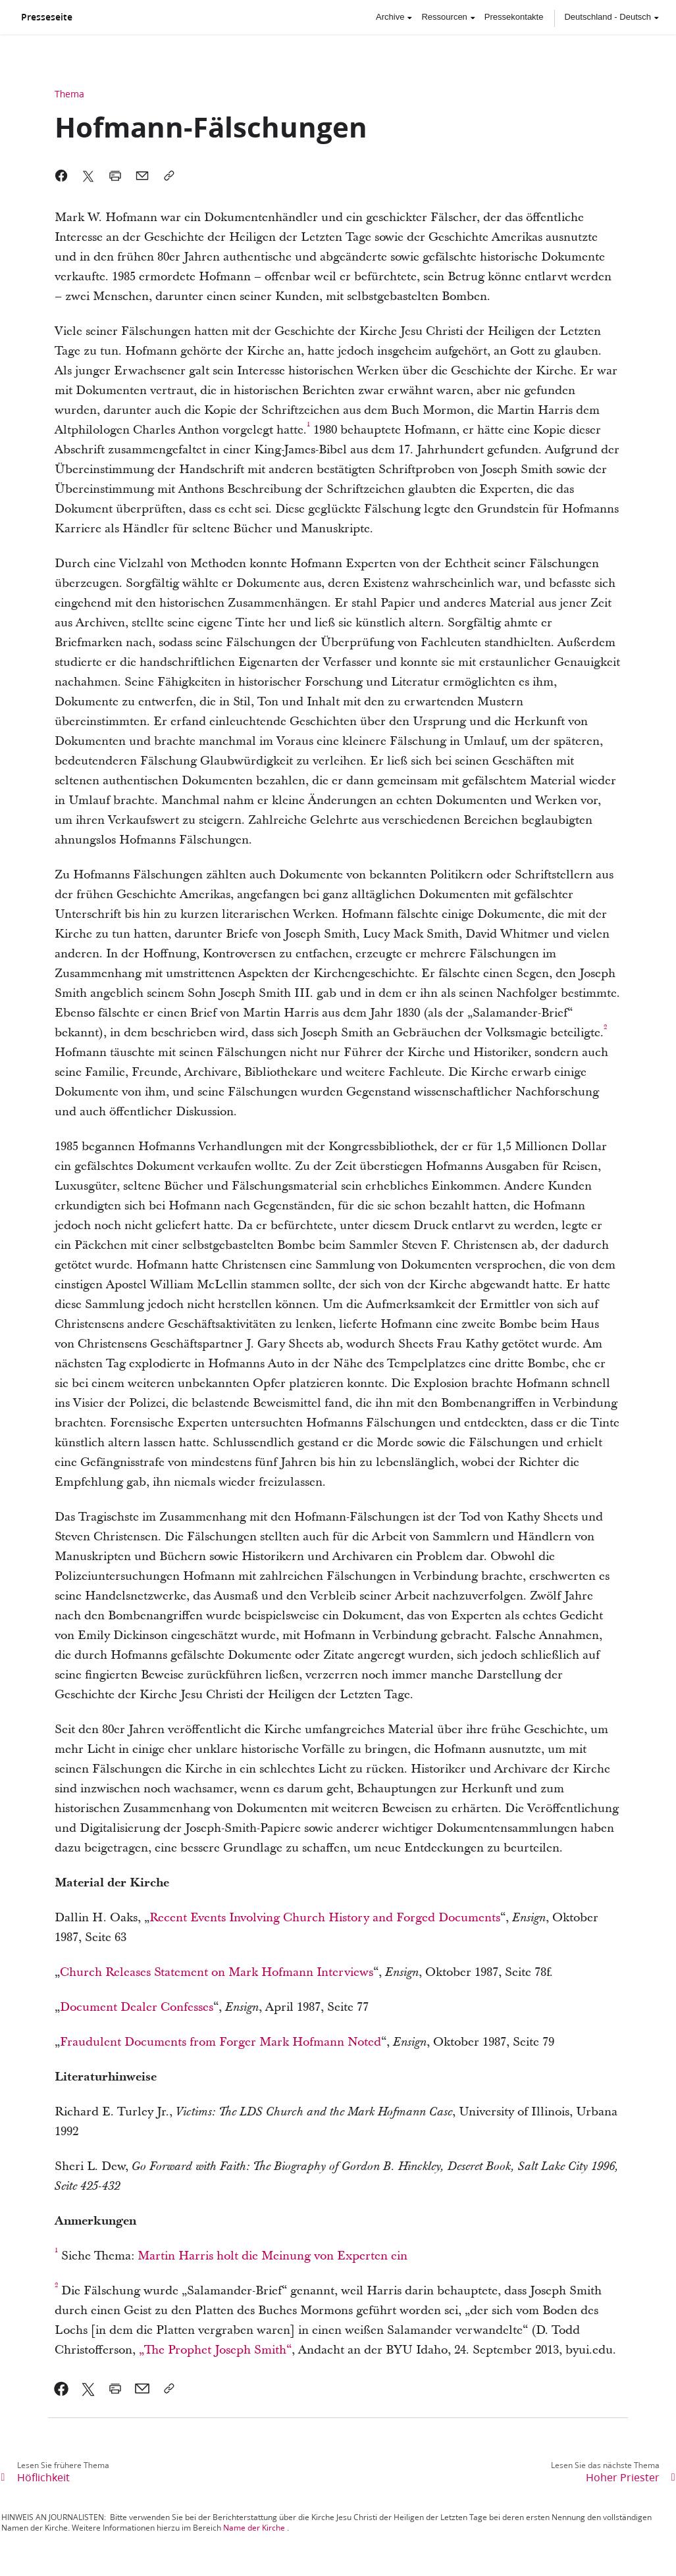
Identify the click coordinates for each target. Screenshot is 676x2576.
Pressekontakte (514, 17)
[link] (308, 430)
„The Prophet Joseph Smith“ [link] (215, 2350)
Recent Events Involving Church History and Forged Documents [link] (324, 1917)
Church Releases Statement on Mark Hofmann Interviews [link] (216, 1972)
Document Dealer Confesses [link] (136, 2007)
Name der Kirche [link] (254, 2527)
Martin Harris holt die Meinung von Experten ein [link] (272, 2256)
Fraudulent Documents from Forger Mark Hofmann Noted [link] (220, 2042)
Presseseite (46, 17)
